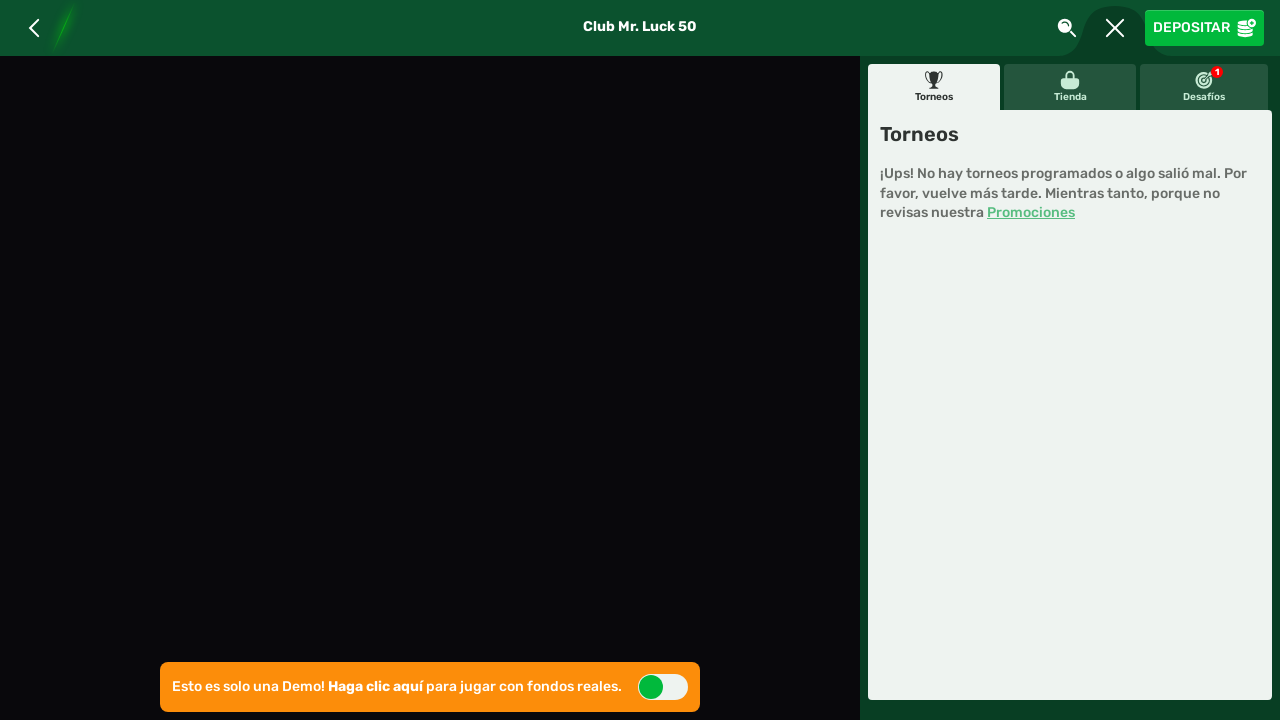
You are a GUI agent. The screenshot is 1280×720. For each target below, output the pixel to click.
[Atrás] (34, 28)
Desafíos (1204, 85)
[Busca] (1067, 28)
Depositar (1204, 28)
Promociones (1031, 212)
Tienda (1070, 86)
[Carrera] (1115, 28)
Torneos (934, 86)
